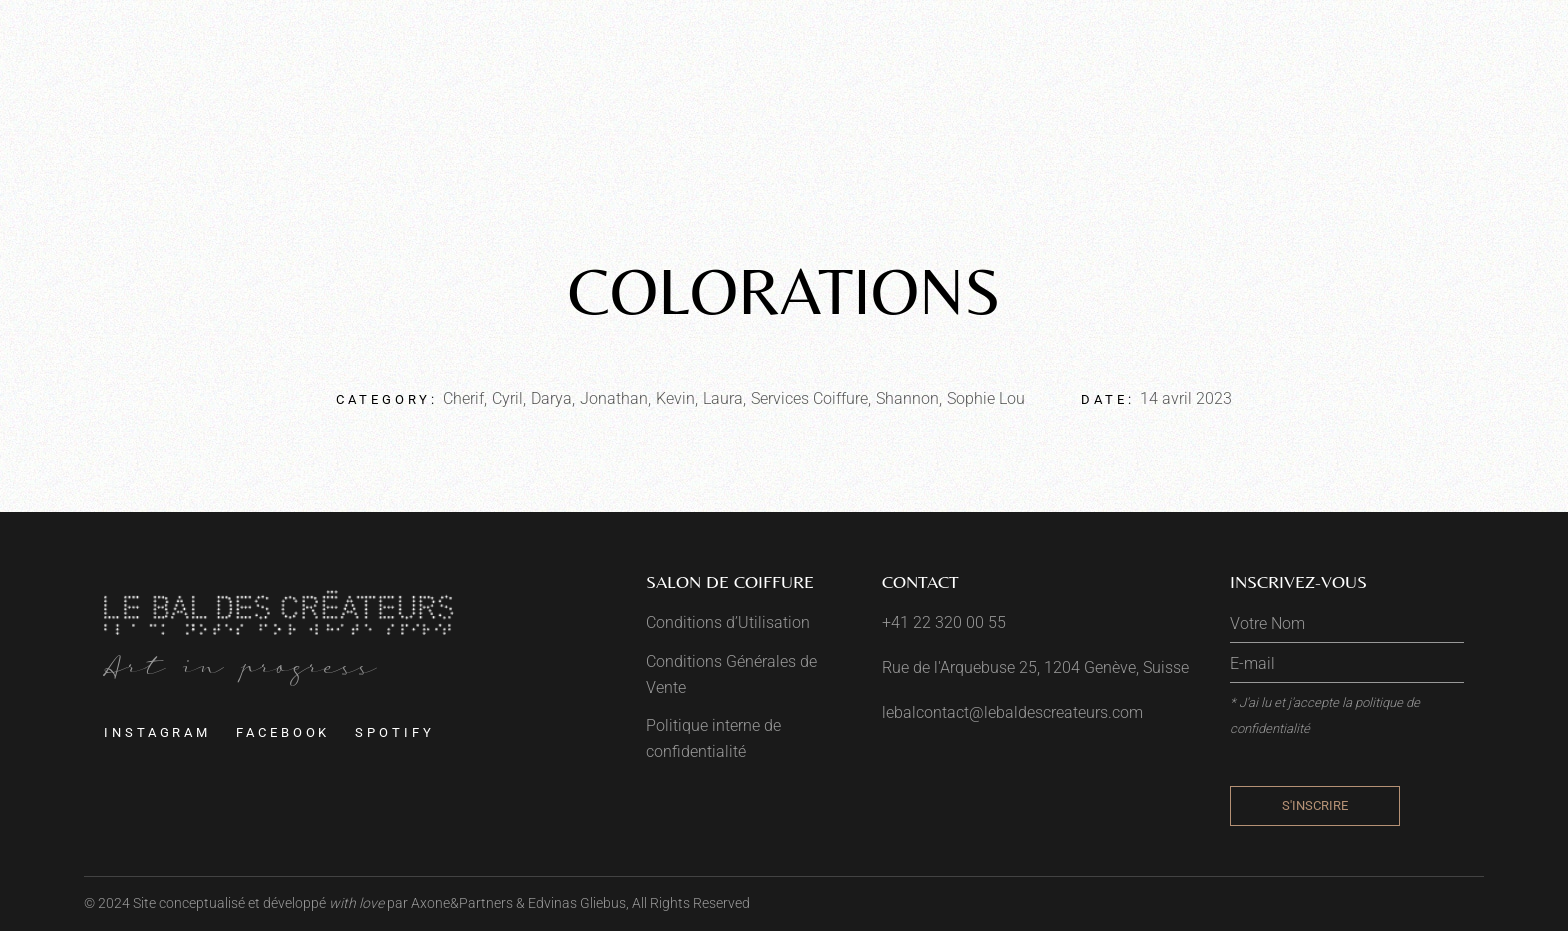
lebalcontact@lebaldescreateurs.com (1012, 712)
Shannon (907, 398)
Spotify (394, 732)
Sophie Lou (986, 398)
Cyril (507, 398)
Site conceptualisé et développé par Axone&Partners (323, 903)
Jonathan (614, 398)
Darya (551, 398)
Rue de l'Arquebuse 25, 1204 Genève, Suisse (1035, 667)
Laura (723, 398)
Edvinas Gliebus (577, 903)
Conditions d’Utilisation (728, 622)
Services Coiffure (809, 398)
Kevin (675, 398)
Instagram (157, 732)
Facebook (283, 732)
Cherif (463, 398)
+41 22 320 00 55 (944, 622)
